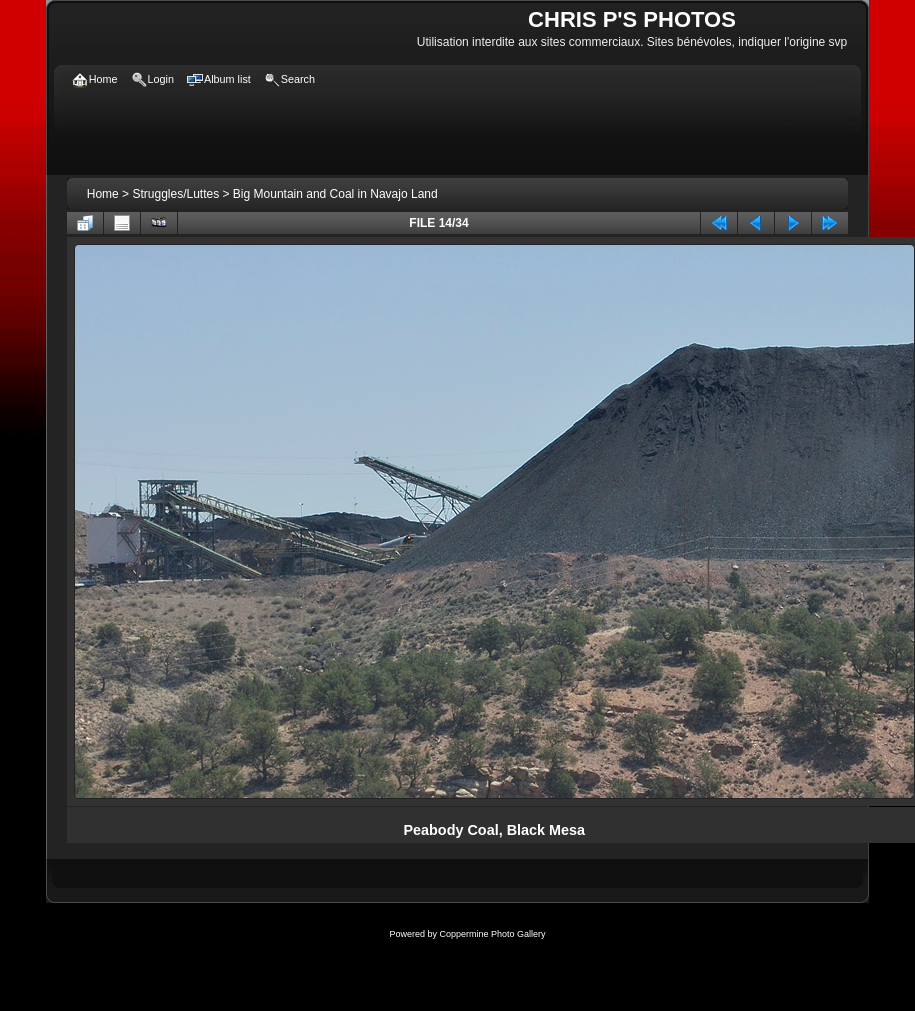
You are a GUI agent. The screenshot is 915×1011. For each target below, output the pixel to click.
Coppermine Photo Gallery (492, 934)
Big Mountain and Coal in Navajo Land (335, 194)
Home (103, 194)
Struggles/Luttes (175, 194)
